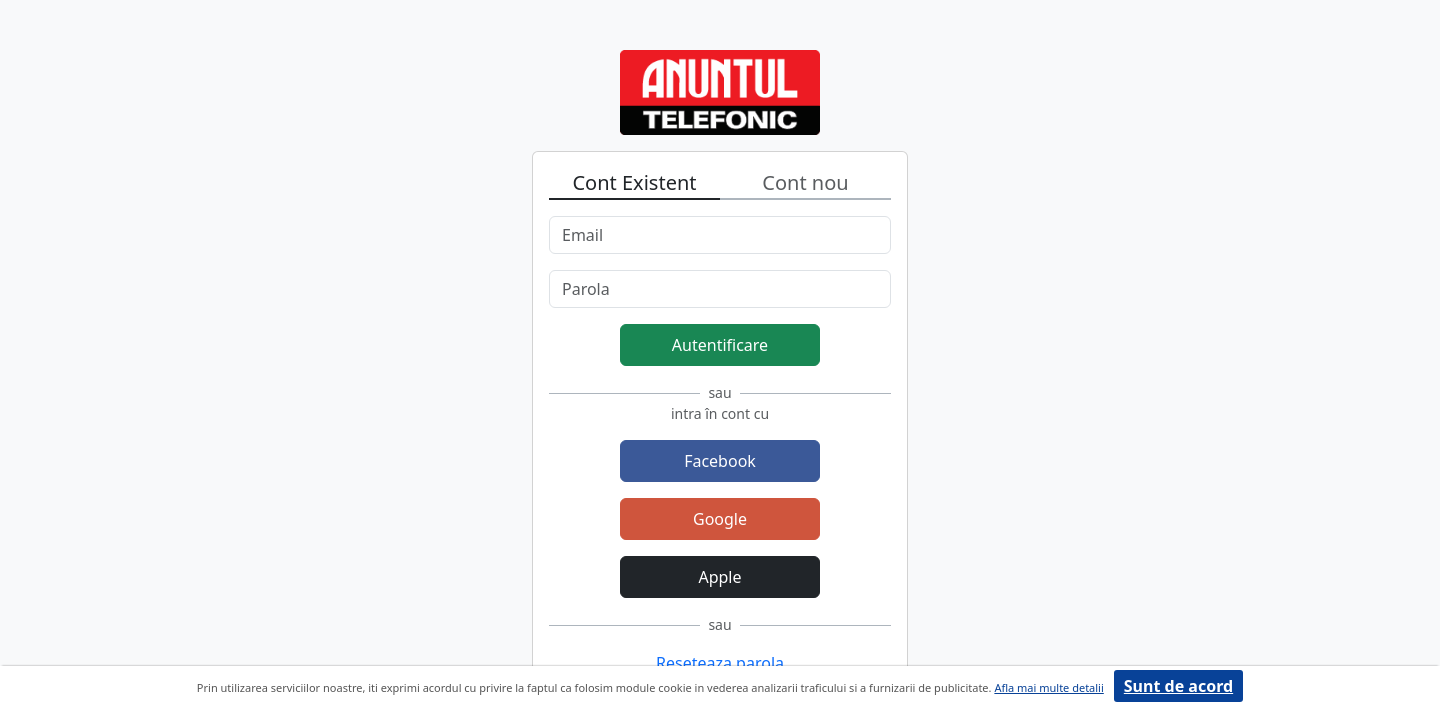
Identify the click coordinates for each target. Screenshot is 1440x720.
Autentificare (720, 345)
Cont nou (805, 182)
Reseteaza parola (720, 663)
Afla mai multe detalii (1048, 687)
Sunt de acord (1178, 686)
